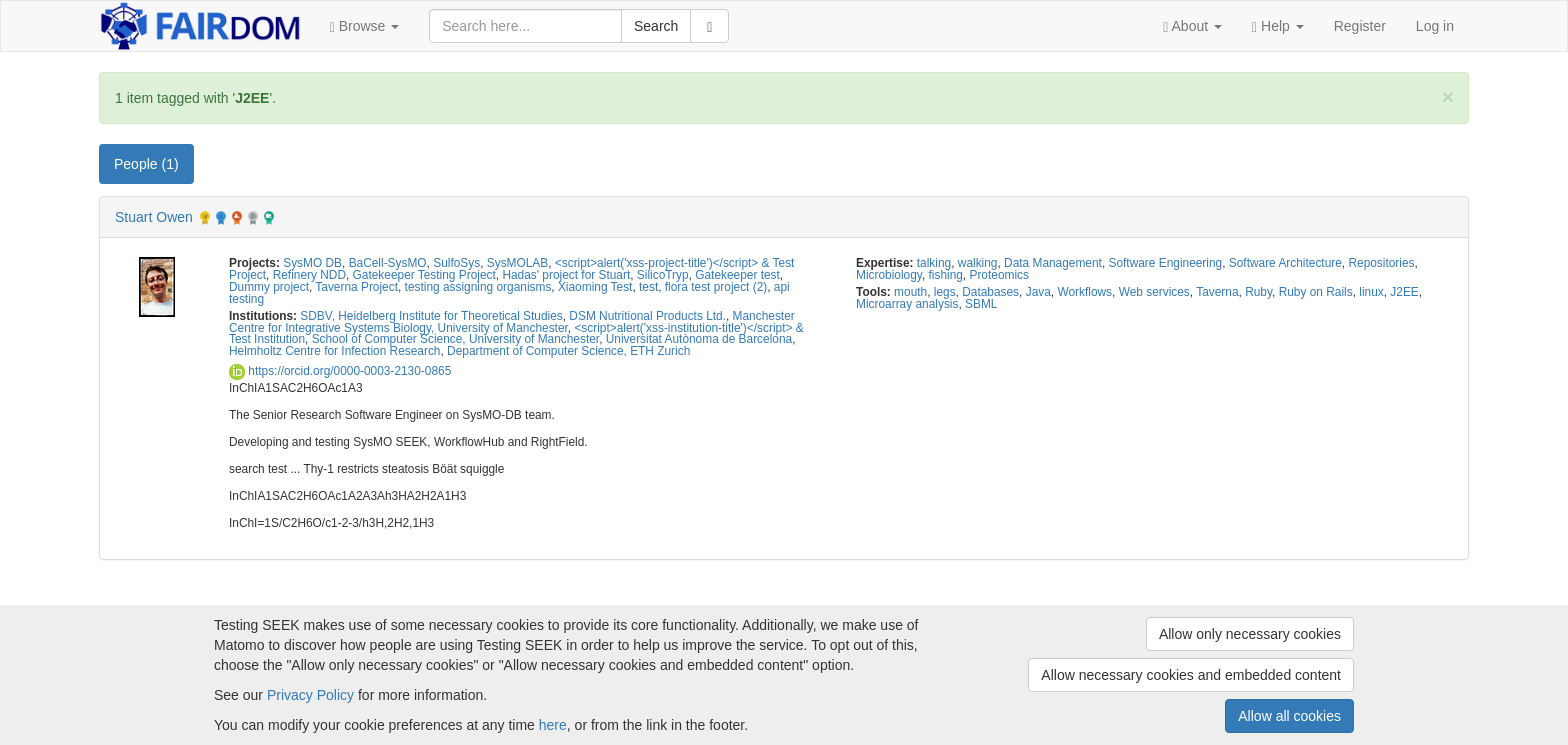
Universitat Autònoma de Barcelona (699, 339)
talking (934, 263)
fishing (945, 275)
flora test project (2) (716, 287)
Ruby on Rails (1316, 292)
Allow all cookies (1289, 716)
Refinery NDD (309, 275)
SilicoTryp (663, 275)
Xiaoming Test (595, 287)
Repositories (1381, 263)
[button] (365, 26)
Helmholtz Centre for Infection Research (334, 351)
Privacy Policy (310, 695)
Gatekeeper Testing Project (424, 275)
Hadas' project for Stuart (566, 275)
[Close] (1448, 96)
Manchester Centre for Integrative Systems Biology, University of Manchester (512, 322)
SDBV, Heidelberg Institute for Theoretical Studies (431, 316)
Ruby (1258, 292)
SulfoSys (456, 263)
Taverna (1217, 292)
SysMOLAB (517, 263)
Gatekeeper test (737, 275)
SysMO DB (312, 263)
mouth (910, 292)
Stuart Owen (154, 217)
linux (1371, 292)
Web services (1154, 292)
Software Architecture (1285, 263)
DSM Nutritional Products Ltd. (647, 316)
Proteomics (998, 275)
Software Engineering (1166, 263)
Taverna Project (356, 287)
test (648, 287)
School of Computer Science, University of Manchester (456, 339)
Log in (1435, 26)
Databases (990, 292)
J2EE (1404, 292)
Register (1360, 26)
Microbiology (889, 275)
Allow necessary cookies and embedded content (1191, 675)
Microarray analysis (907, 304)
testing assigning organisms (478, 287)
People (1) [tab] (146, 164)
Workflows (1084, 292)
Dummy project (269, 287)
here (553, 725)
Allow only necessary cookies (1250, 634)
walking (978, 263)
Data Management (1053, 263)
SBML (981, 304)
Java (1038, 292)
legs (945, 292)
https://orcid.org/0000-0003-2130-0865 (340, 371)
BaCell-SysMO (388, 263)
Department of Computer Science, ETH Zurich (568, 351)
